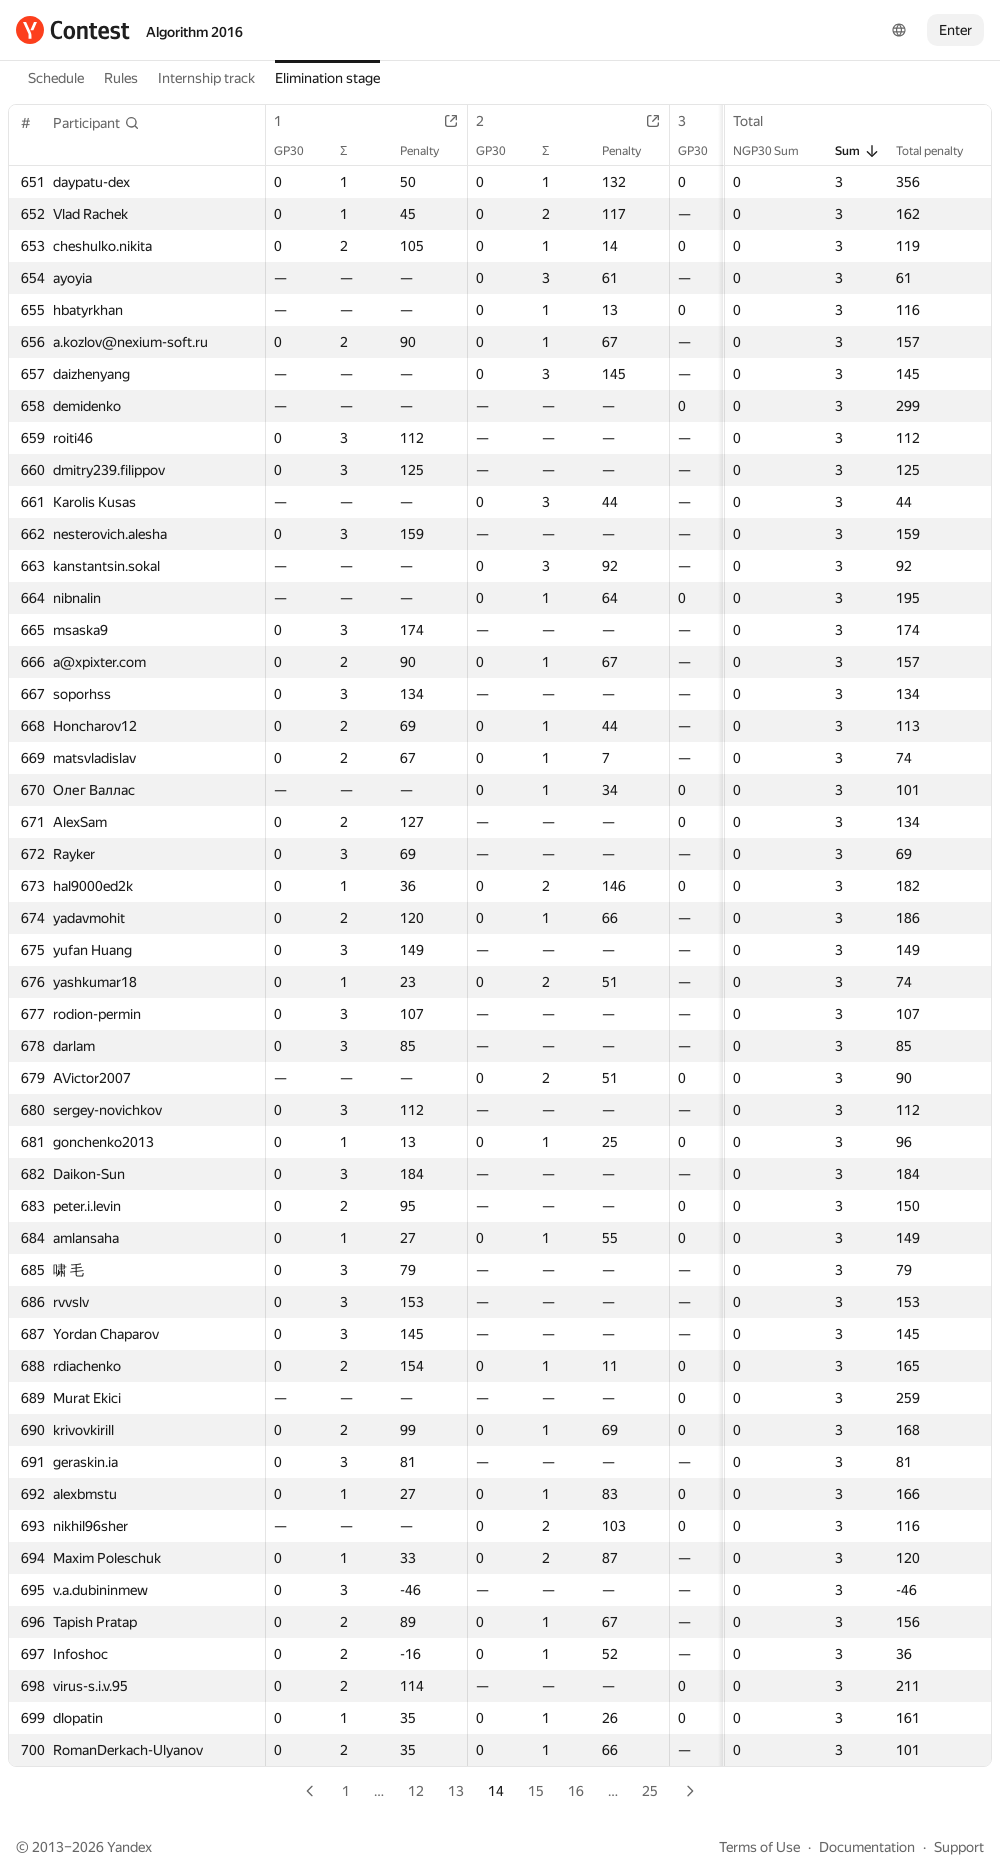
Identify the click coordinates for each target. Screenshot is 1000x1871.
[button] (96, 123)
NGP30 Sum (776, 151)
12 (416, 1791)
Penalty (429, 151)
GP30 (299, 151)
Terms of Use (759, 1847)
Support (959, 1847)
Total (758, 121)
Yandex (129, 1847)
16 (576, 1791)
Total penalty (939, 151)
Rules (121, 78)
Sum (857, 151)
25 (650, 1791)
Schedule (56, 78)
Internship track (206, 78)
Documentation (867, 1847)
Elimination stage (327, 78)
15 (536, 1791)
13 (456, 1791)
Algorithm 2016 (194, 32)
